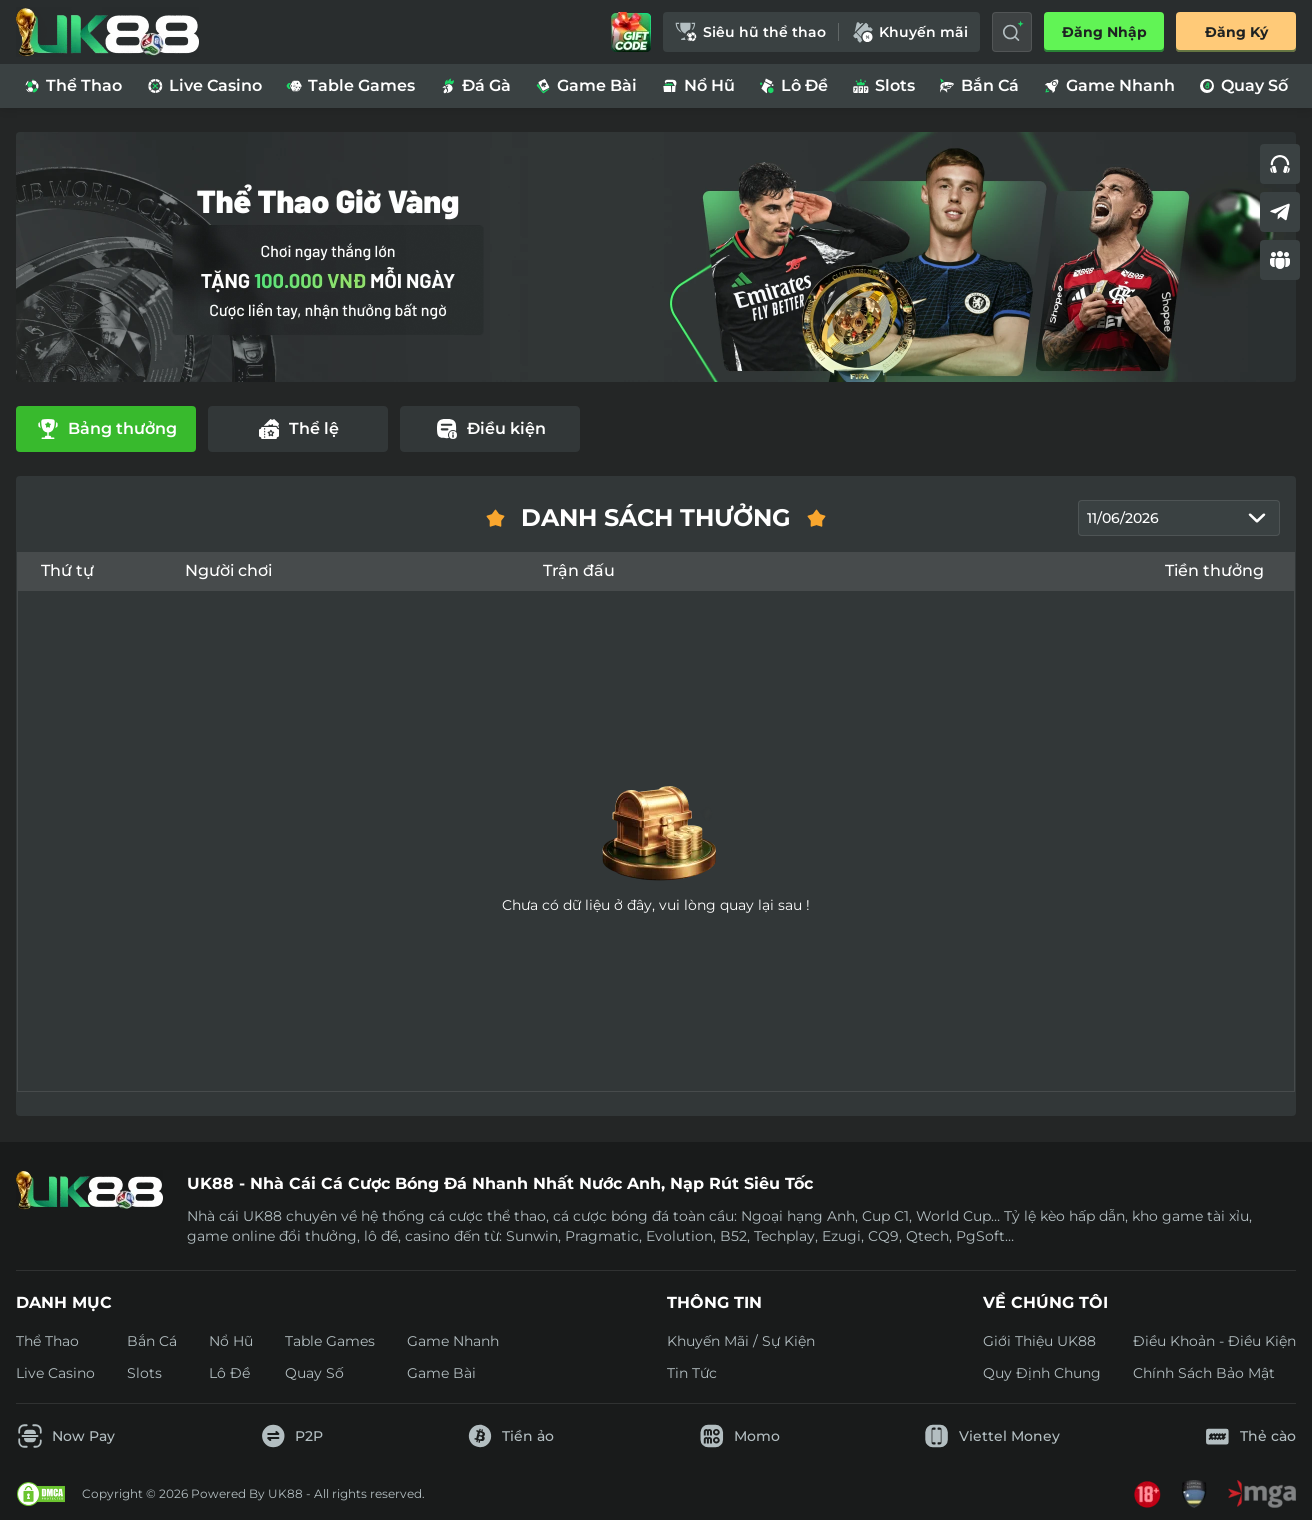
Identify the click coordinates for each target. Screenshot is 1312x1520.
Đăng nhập (1104, 32)
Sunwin (532, 1236)
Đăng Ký (1236, 32)
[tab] (106, 430)
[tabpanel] (656, 798)
